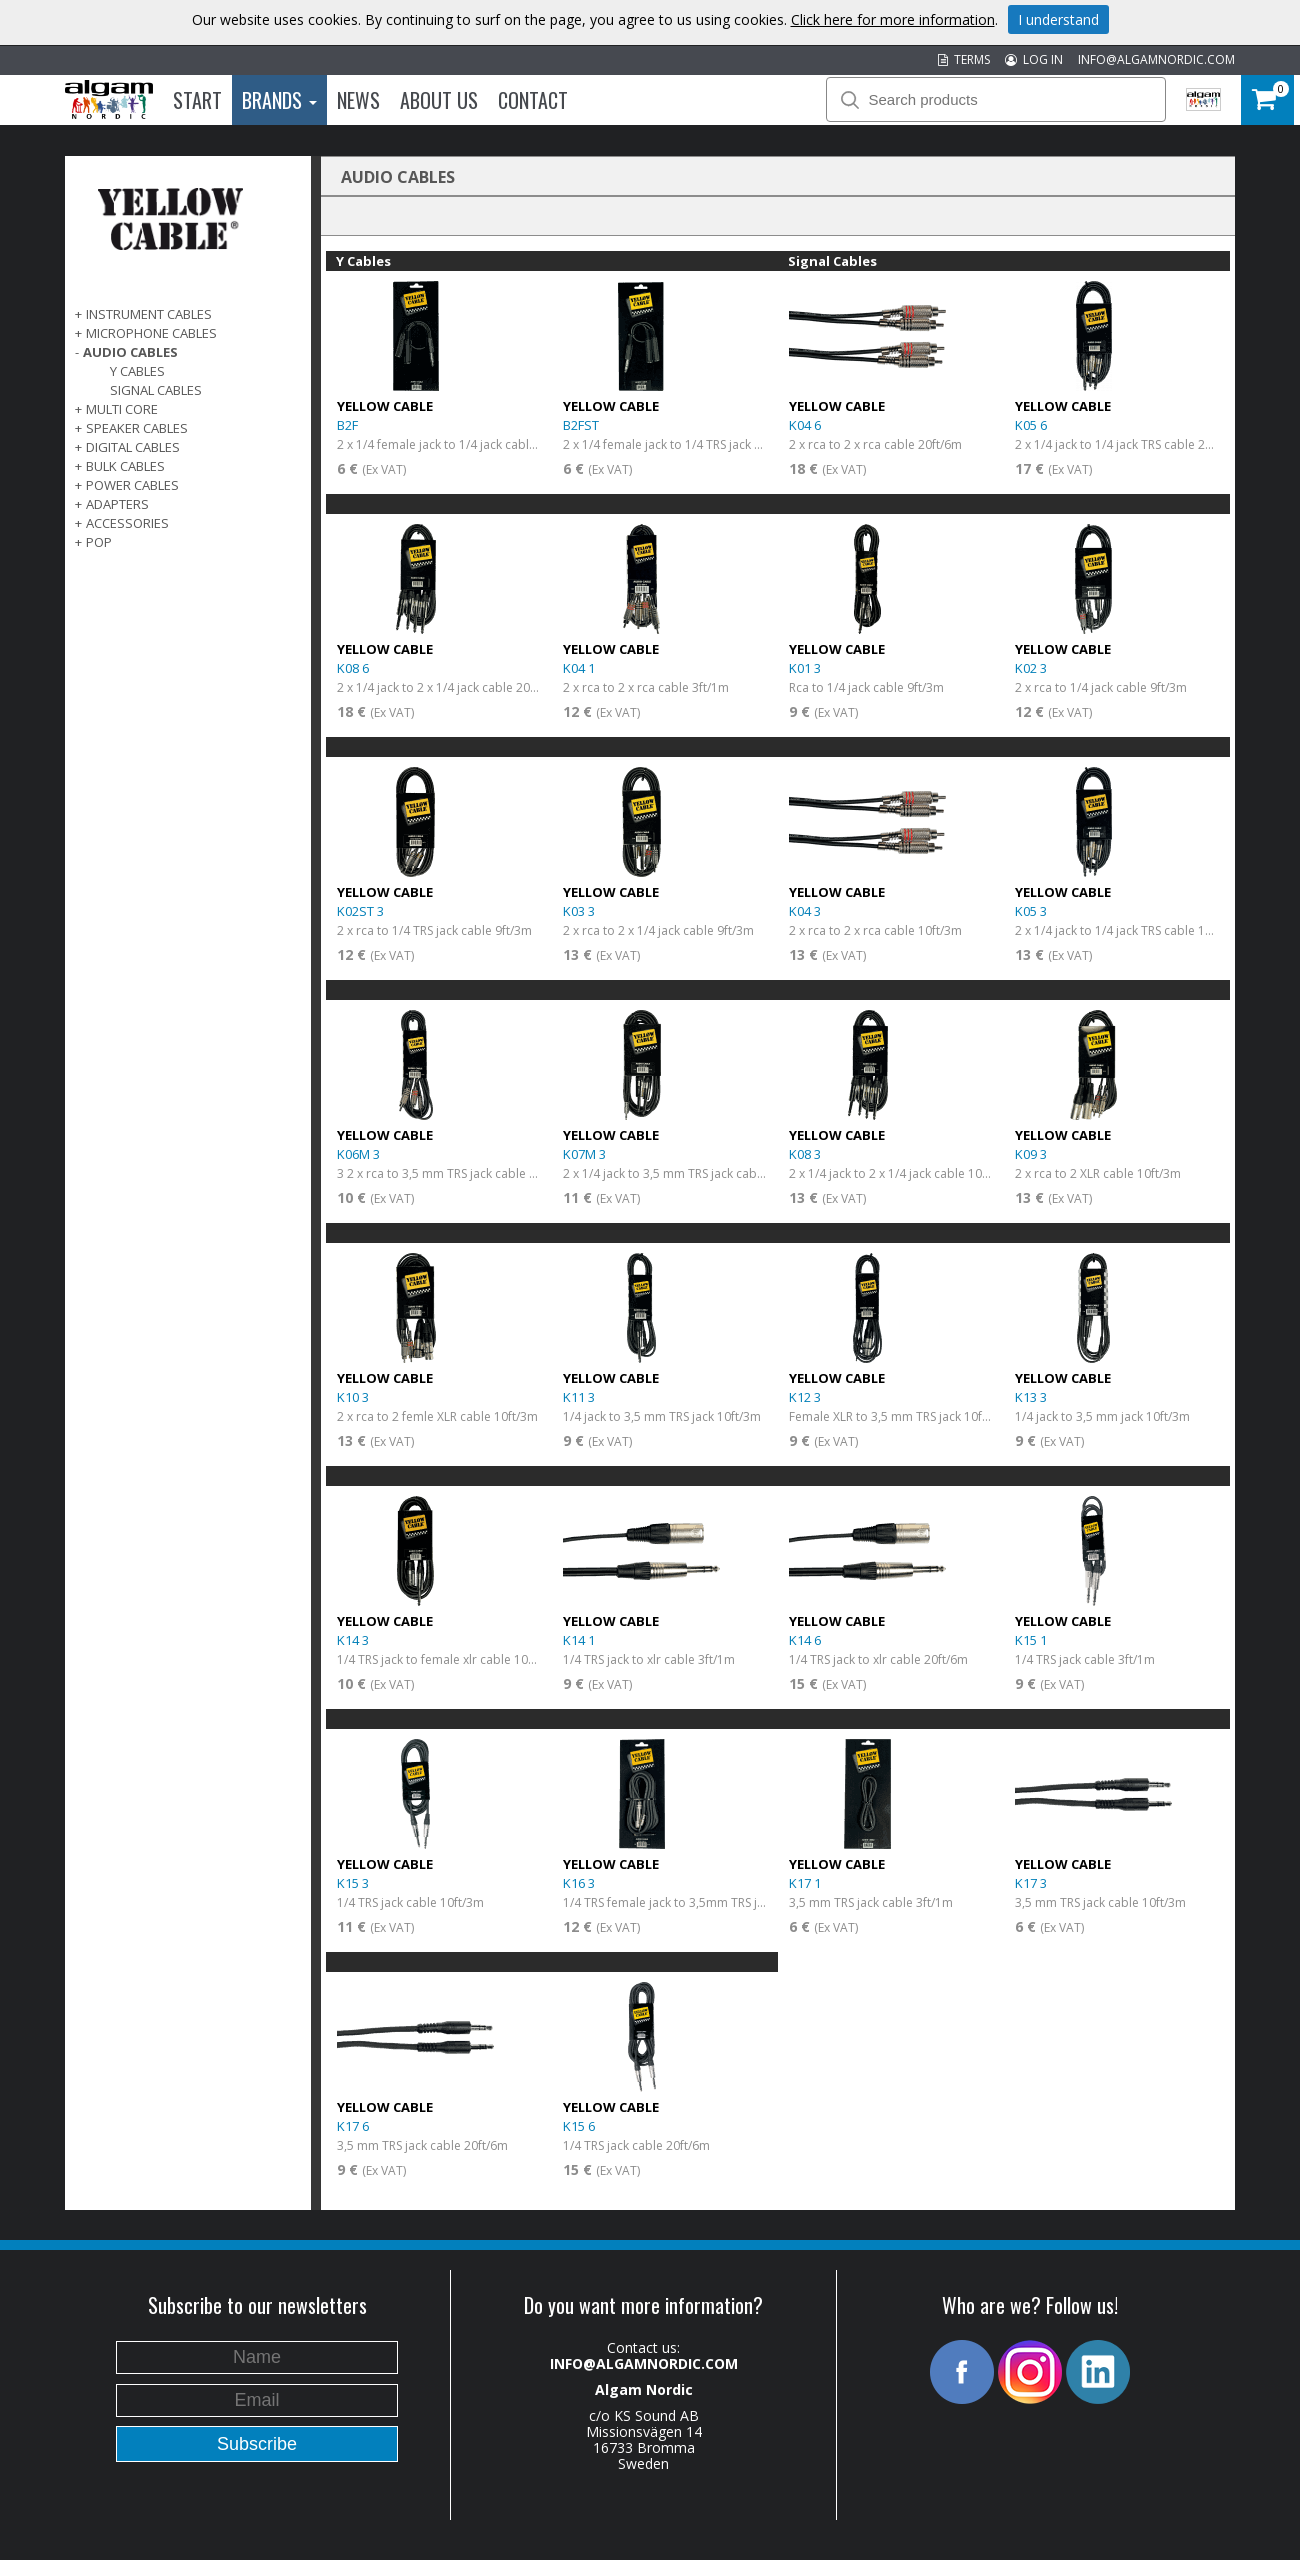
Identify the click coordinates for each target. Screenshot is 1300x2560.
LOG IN (1034, 59)
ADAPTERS (117, 504)
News (358, 100)
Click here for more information (893, 19)
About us (439, 100)
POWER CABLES (132, 485)
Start (197, 100)
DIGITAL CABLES (133, 447)
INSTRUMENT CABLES (149, 314)
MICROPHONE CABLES (151, 333)
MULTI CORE (122, 409)
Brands (279, 100)
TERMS (964, 59)
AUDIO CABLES (130, 352)
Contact (533, 100)
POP (99, 542)
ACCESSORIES (127, 523)
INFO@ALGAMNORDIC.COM (1156, 59)
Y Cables (137, 371)
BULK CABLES (125, 466)
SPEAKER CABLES (137, 428)
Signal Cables (156, 390)
